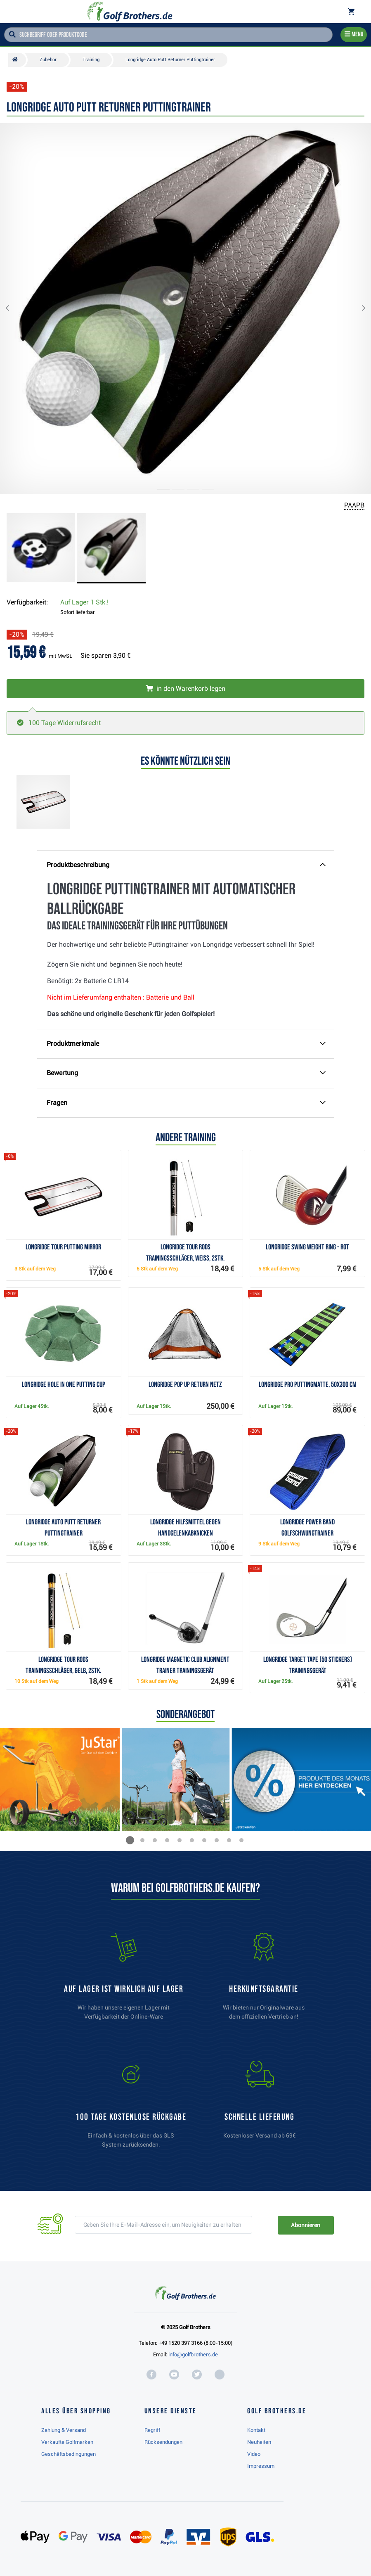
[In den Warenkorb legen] (185, 688)
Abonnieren (305, 2225)
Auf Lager (84, 602)
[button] (14, 308)
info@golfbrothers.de (193, 2354)
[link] (131, 2108)
